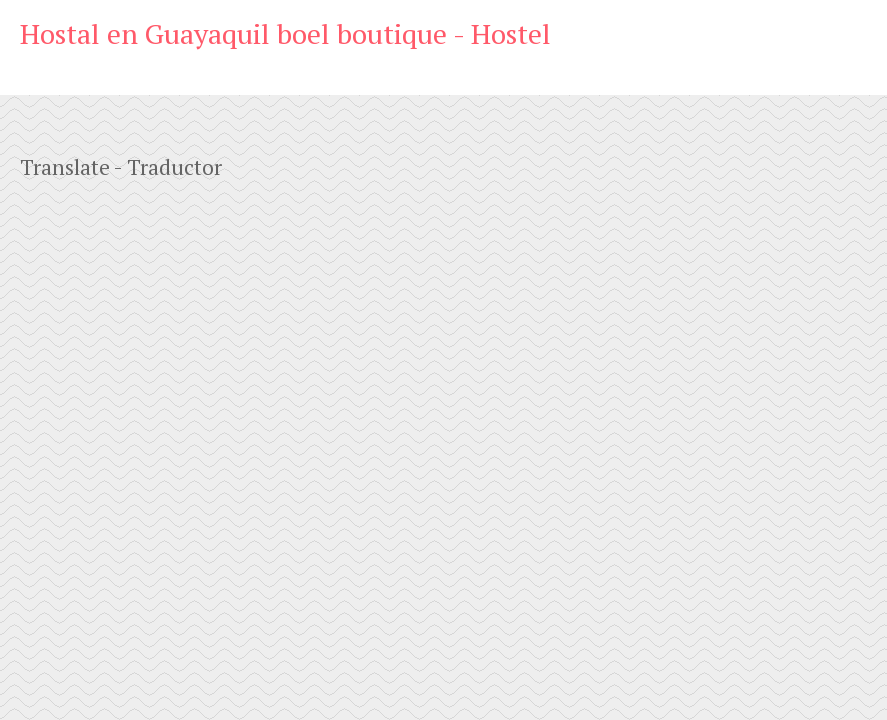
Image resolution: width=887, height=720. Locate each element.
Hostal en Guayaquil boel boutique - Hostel (285, 33)
